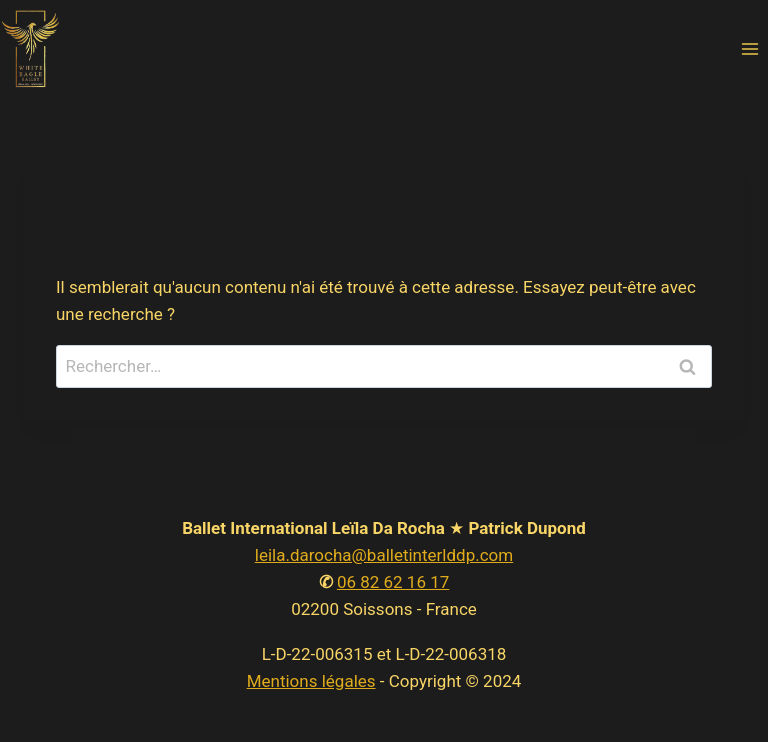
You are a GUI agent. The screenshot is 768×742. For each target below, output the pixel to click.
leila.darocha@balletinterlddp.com (384, 555)
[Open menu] (749, 49)
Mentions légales (311, 681)
